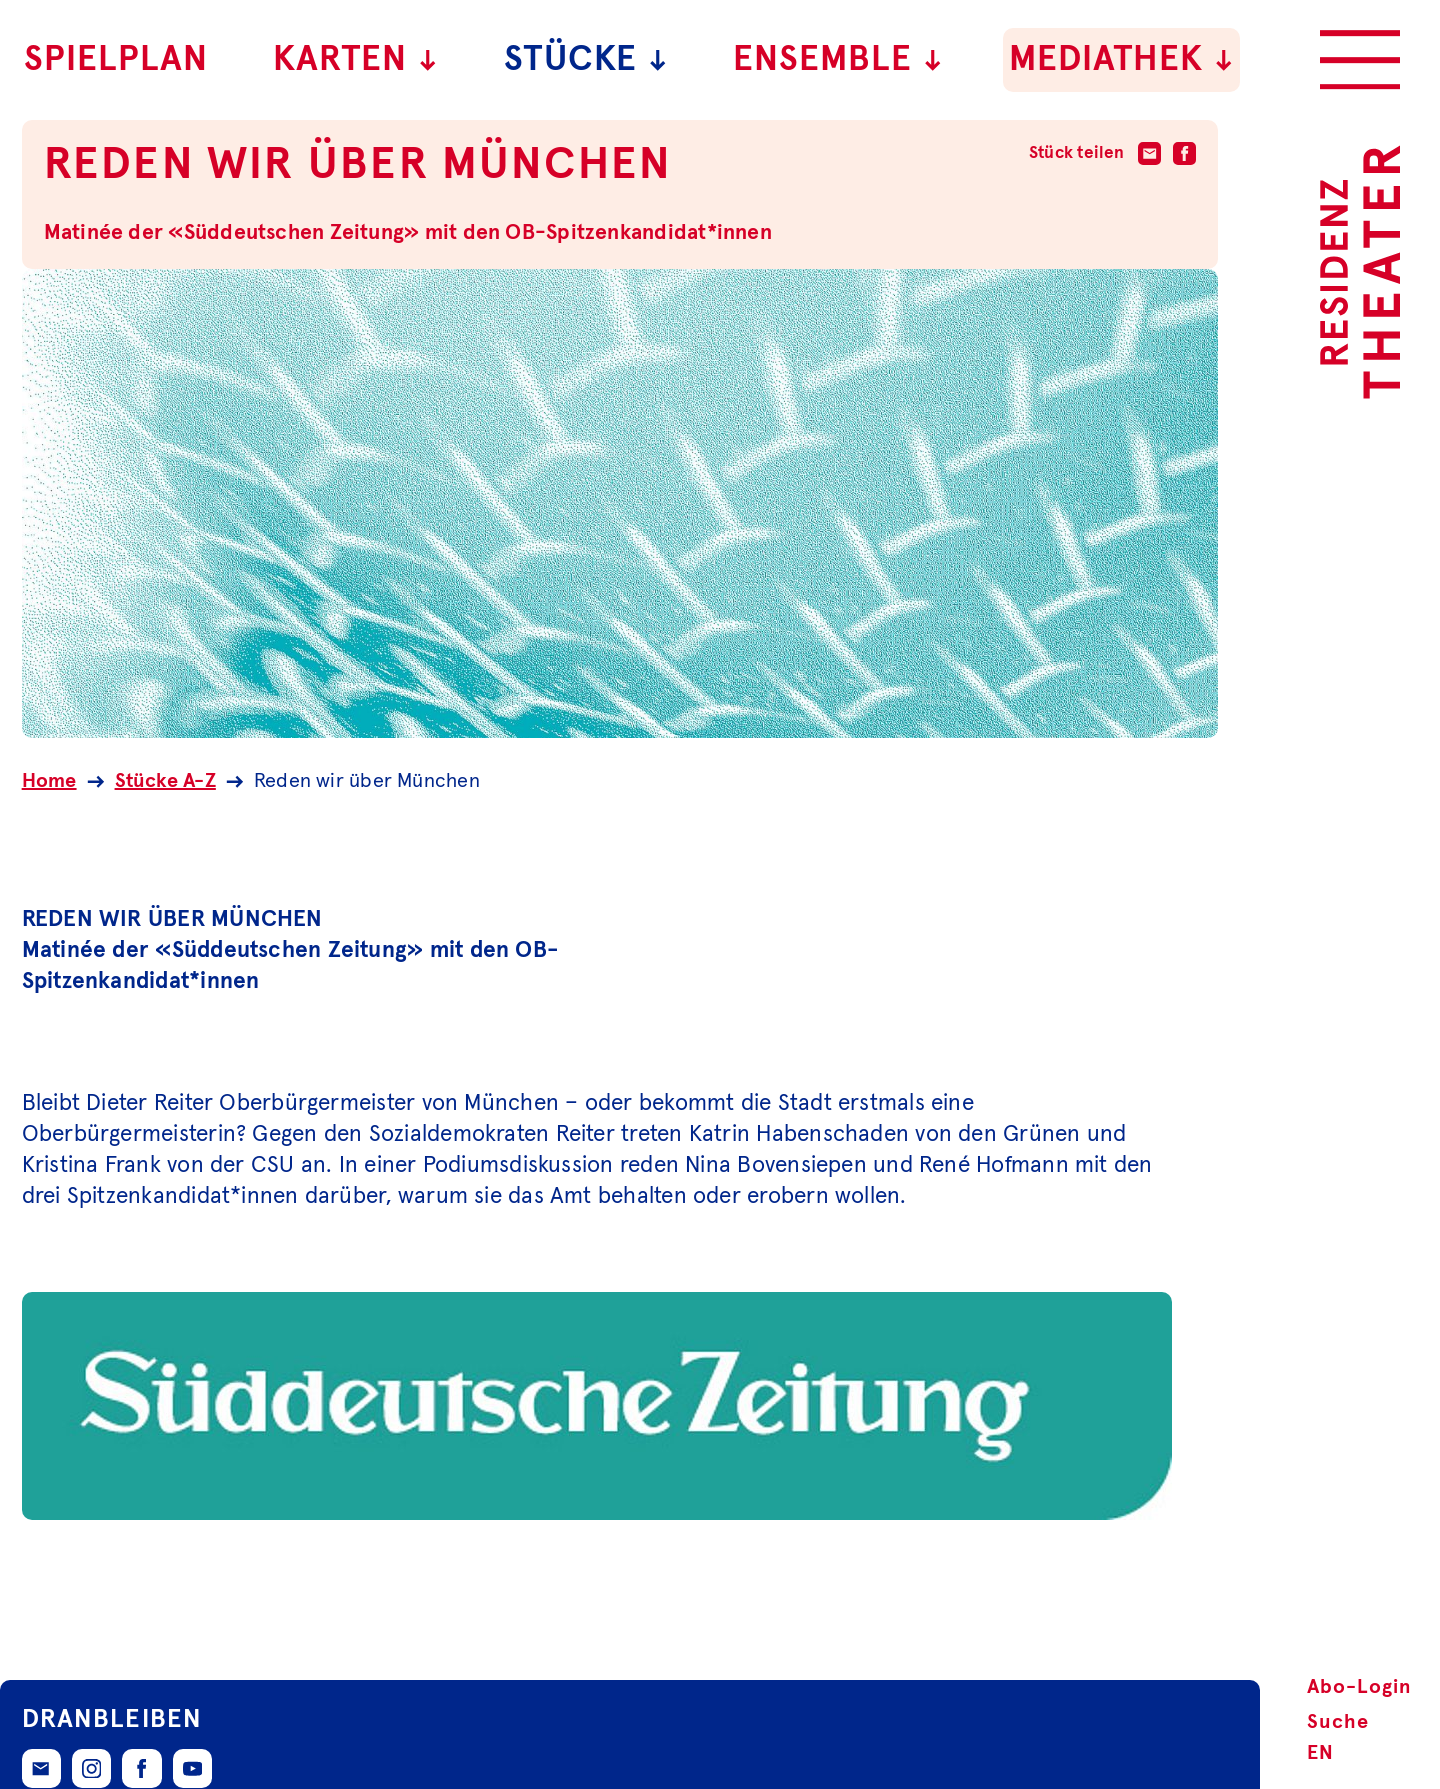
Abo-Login (1359, 1687)
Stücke (586, 59)
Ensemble (838, 59)
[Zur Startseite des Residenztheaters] (1360, 272)
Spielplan (116, 59)
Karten (356, 59)
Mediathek (1122, 59)
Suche (1338, 1722)
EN (1320, 1753)
